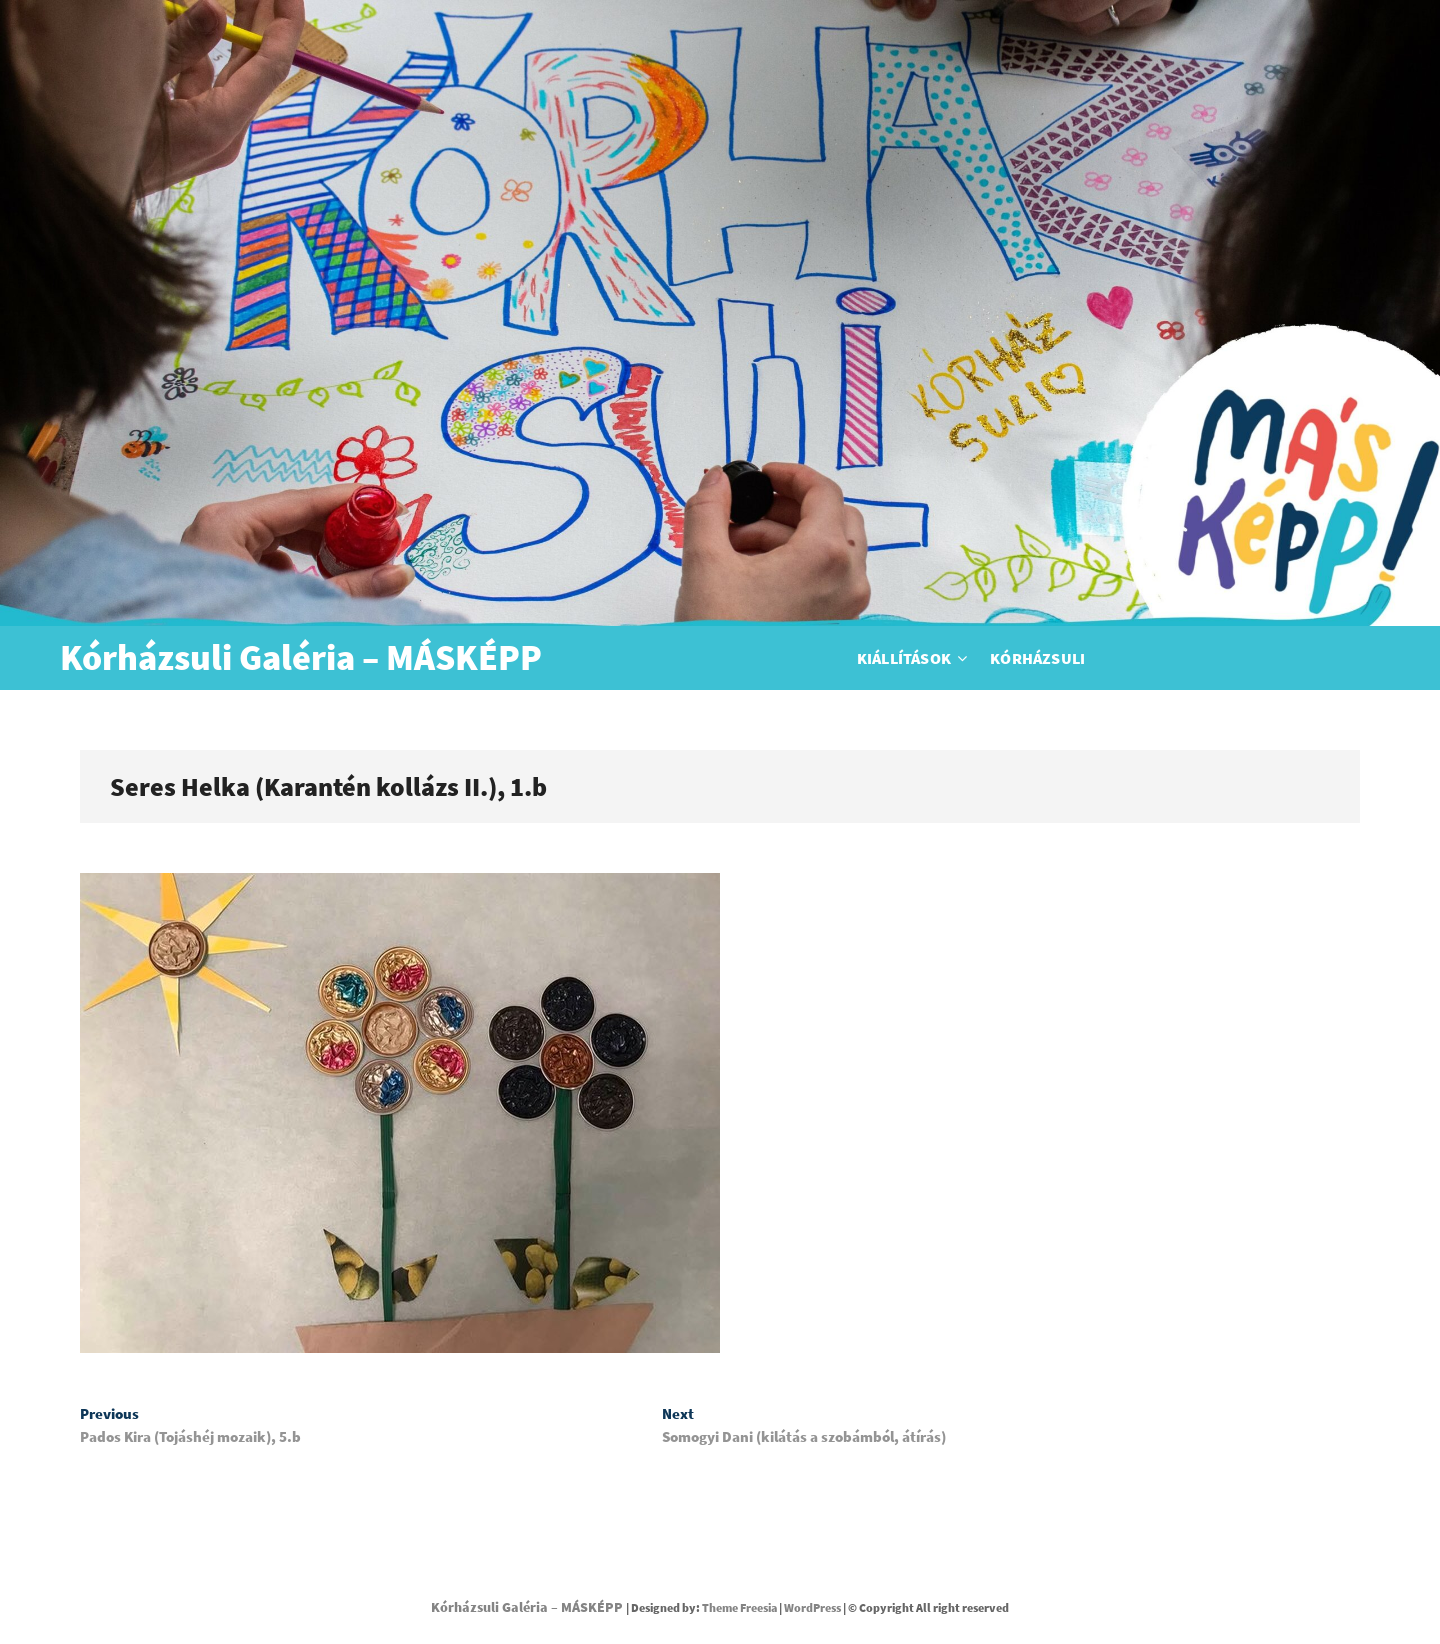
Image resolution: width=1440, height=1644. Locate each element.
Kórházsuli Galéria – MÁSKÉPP (301, 658)
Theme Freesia (739, 1607)
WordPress (812, 1607)
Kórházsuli (1037, 658)
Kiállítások (904, 658)
